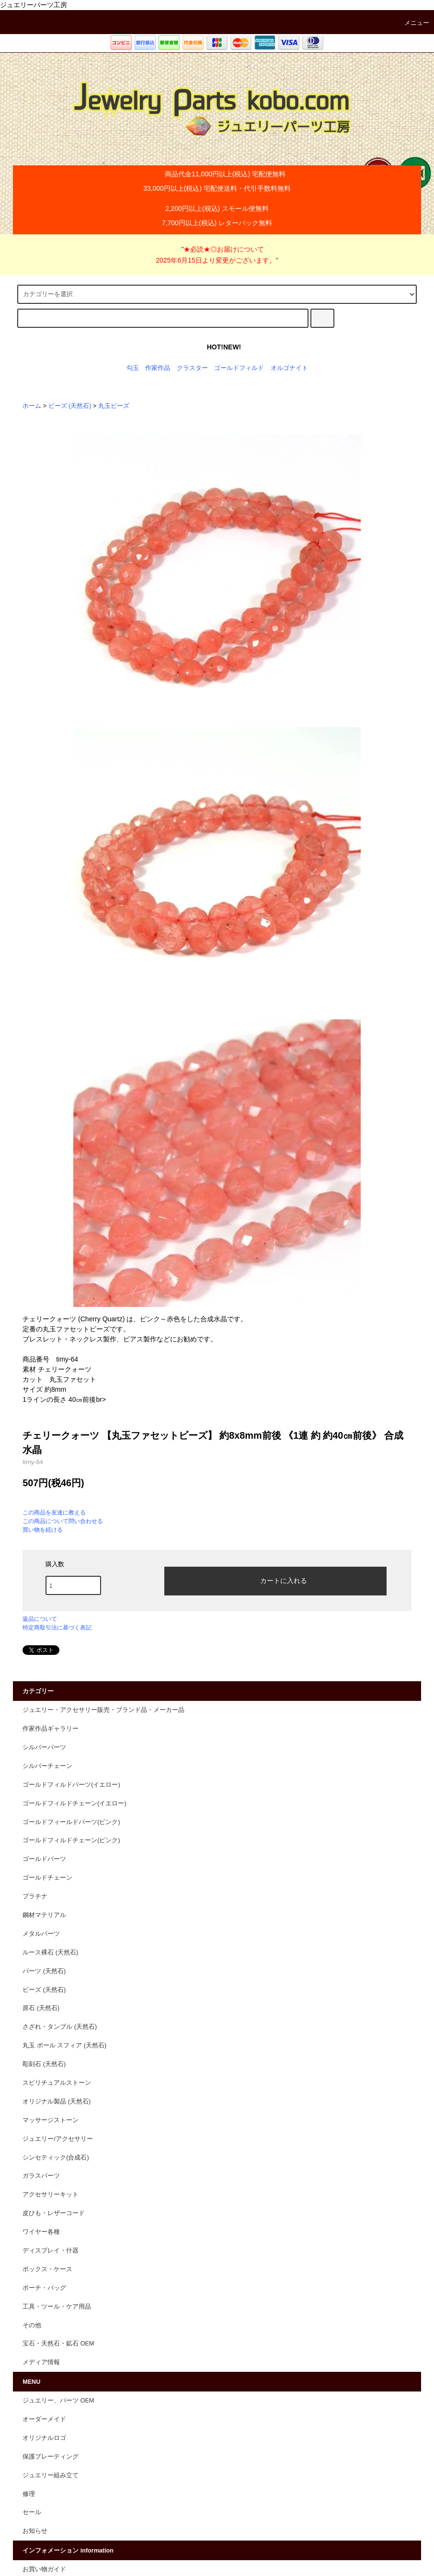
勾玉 (132, 368)
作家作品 (157, 368)
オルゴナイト (289, 368)
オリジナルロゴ (44, 2438)
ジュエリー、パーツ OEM (58, 2400)
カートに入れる (275, 1580)
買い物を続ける (43, 1529)
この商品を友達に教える (54, 1512)
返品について (40, 1619)
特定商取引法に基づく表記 (57, 1627)
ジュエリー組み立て (51, 2475)
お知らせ (35, 2531)
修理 (29, 2494)
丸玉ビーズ (113, 406)
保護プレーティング (51, 2456)
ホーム (32, 406)
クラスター (192, 368)
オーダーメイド (44, 2419)
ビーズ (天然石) (69, 406)
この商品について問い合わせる (63, 1521)
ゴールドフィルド (239, 368)
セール (32, 2512)
